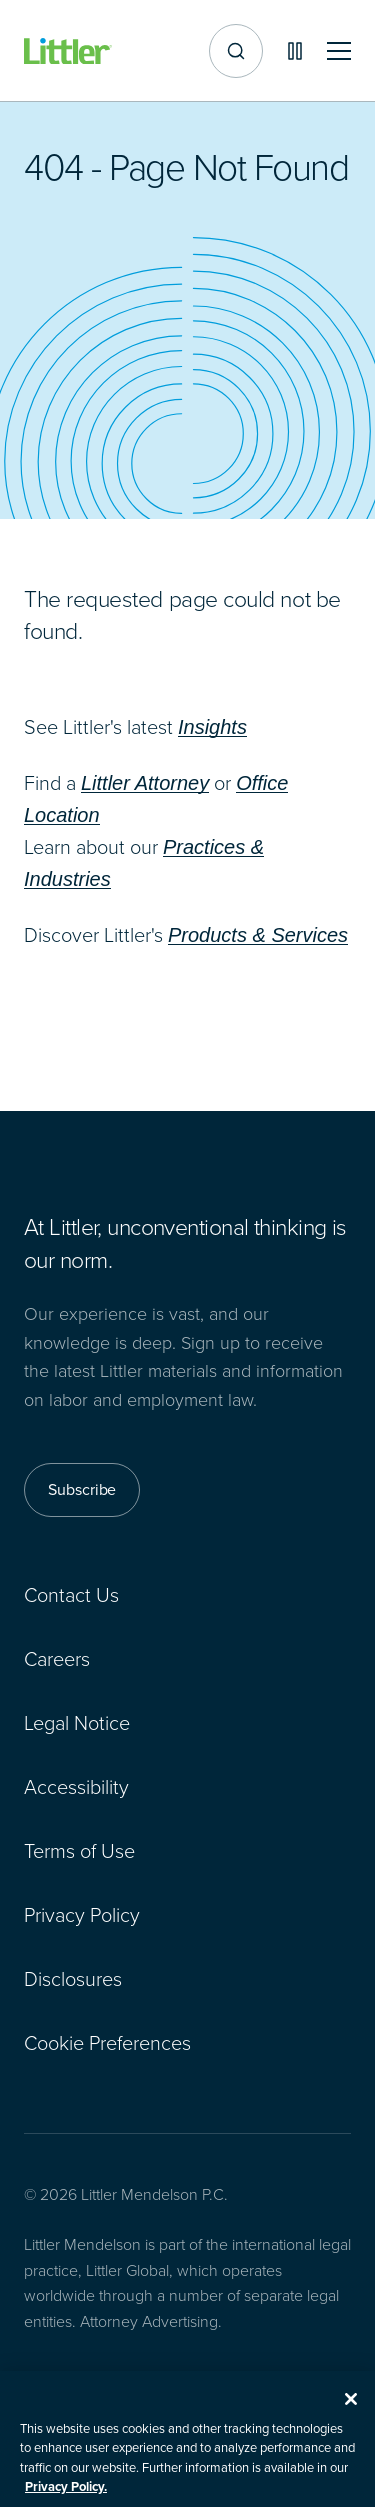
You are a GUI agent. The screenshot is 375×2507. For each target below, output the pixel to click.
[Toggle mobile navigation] (339, 51)
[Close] (351, 2411)
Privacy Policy (82, 1915)
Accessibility (76, 1787)
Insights (212, 727)
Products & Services (258, 935)
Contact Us (71, 1595)
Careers (57, 1659)
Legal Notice (77, 1723)
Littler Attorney (145, 783)
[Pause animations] (295, 51)
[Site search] (236, 51)
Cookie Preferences (107, 2043)
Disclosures (73, 1979)
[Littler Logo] (68, 51)
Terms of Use (79, 1851)
